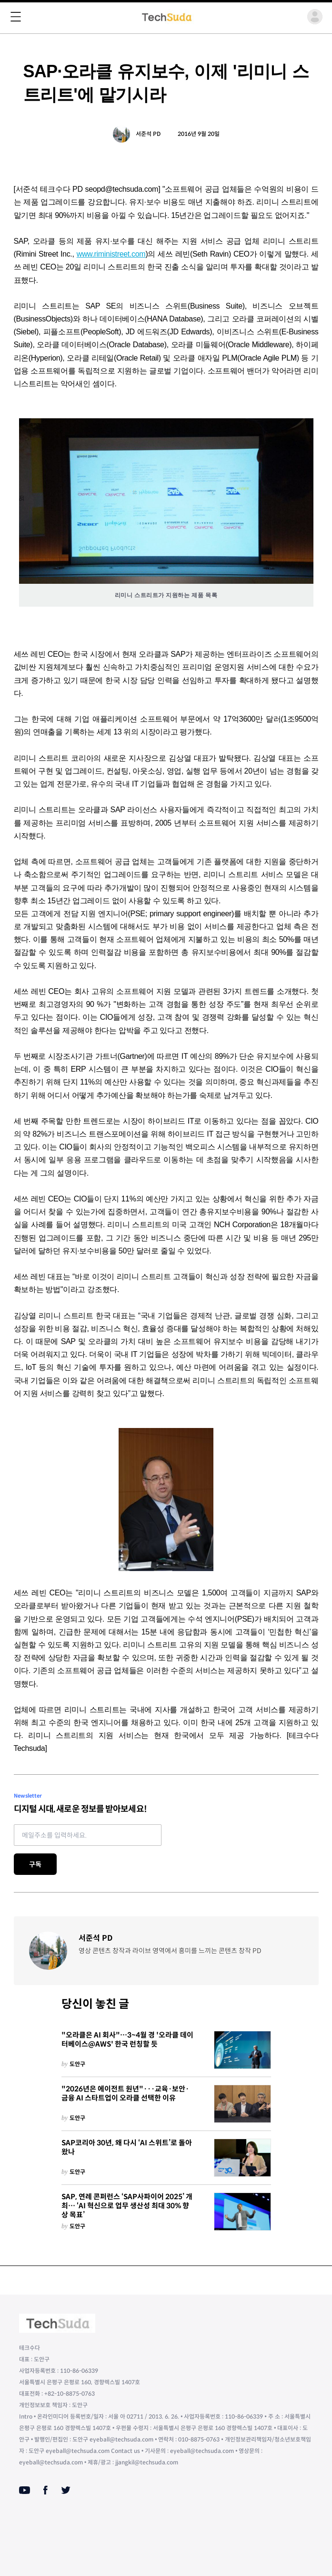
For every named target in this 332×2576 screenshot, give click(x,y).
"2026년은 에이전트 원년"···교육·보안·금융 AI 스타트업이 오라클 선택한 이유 (125, 2093)
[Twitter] (65, 2490)
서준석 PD (148, 133)
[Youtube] (24, 2490)
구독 (35, 1864)
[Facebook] (45, 2490)
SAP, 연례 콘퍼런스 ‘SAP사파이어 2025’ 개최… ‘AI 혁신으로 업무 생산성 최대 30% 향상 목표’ (126, 2206)
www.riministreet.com (111, 254)
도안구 (77, 2064)
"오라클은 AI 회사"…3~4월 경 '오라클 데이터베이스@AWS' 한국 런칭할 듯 (127, 2039)
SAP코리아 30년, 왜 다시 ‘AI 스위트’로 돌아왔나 (126, 2147)
